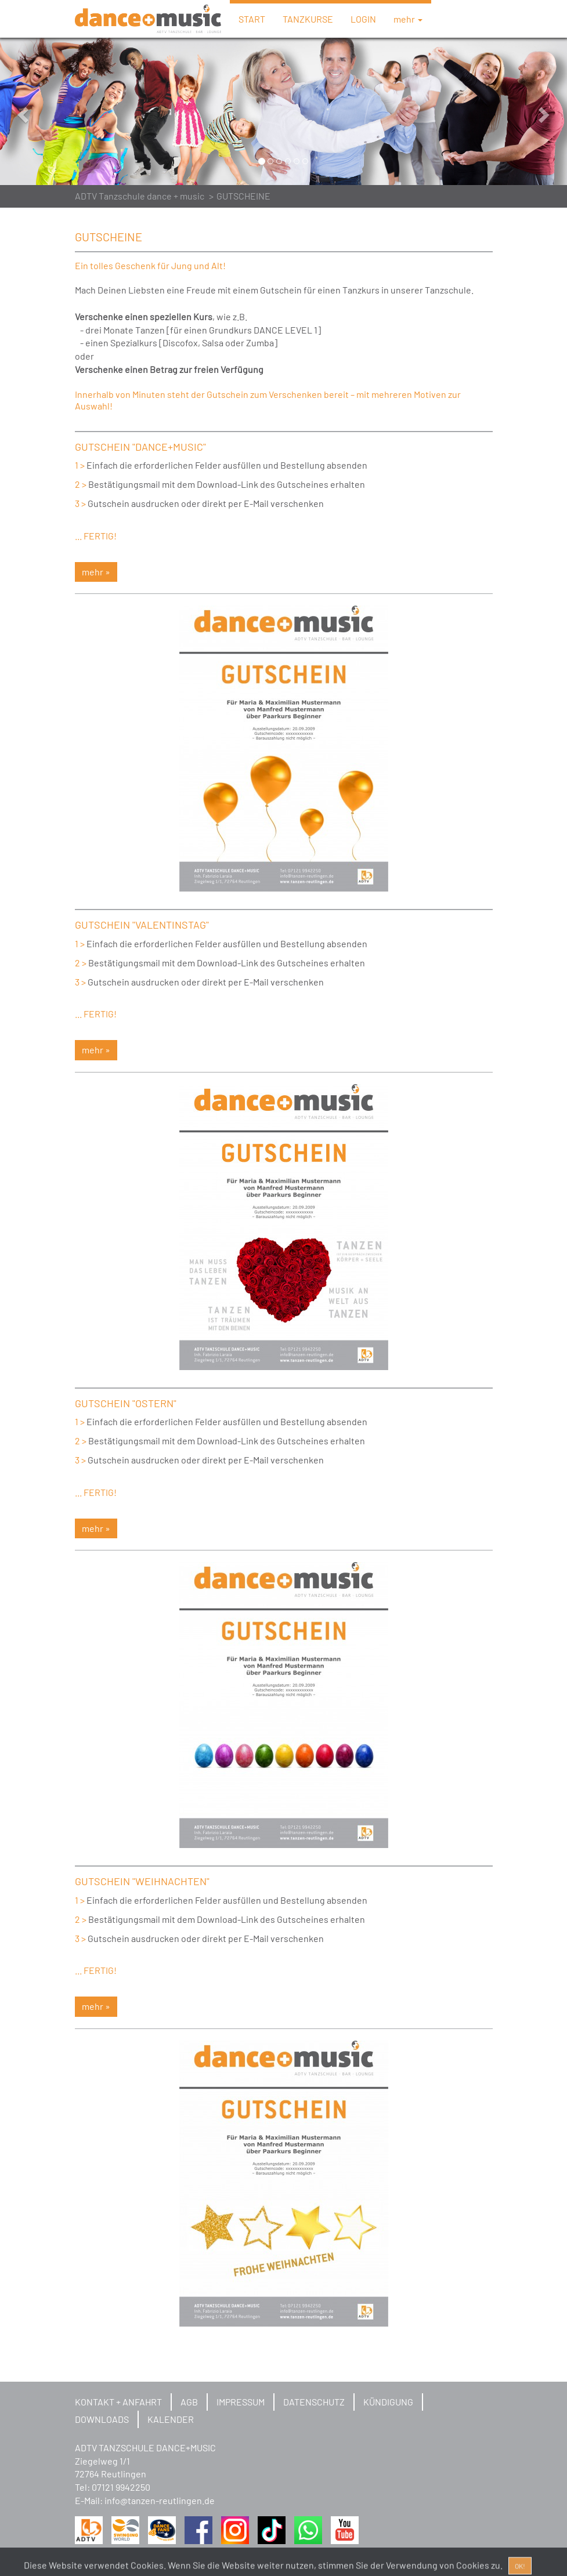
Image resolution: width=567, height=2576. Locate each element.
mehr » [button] (96, 571)
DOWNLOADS (102, 2419)
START (252, 18)
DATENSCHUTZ (314, 2401)
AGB (189, 2401)
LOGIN (363, 18)
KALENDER (170, 2419)
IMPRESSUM (240, 2401)
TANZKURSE (308, 18)
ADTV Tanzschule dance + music (139, 195)
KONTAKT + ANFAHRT (118, 2401)
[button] (42, 111)
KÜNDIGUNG (388, 2401)
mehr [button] (407, 18)
